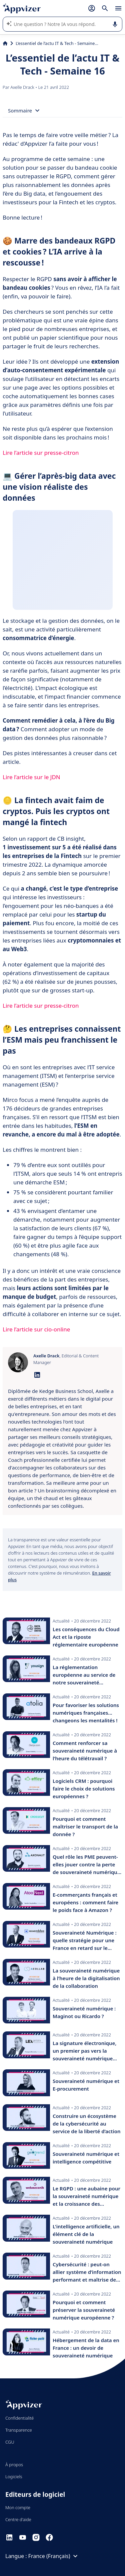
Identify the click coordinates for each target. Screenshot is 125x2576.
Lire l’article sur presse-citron (41, 452)
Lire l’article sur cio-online (36, 1329)
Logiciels (13, 2477)
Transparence (18, 2430)
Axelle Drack (22, 87)
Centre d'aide (18, 2519)
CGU (9, 2442)
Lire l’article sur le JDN (31, 777)
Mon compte (17, 2507)
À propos (14, 2465)
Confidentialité (19, 2418)
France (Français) (54, 2556)
